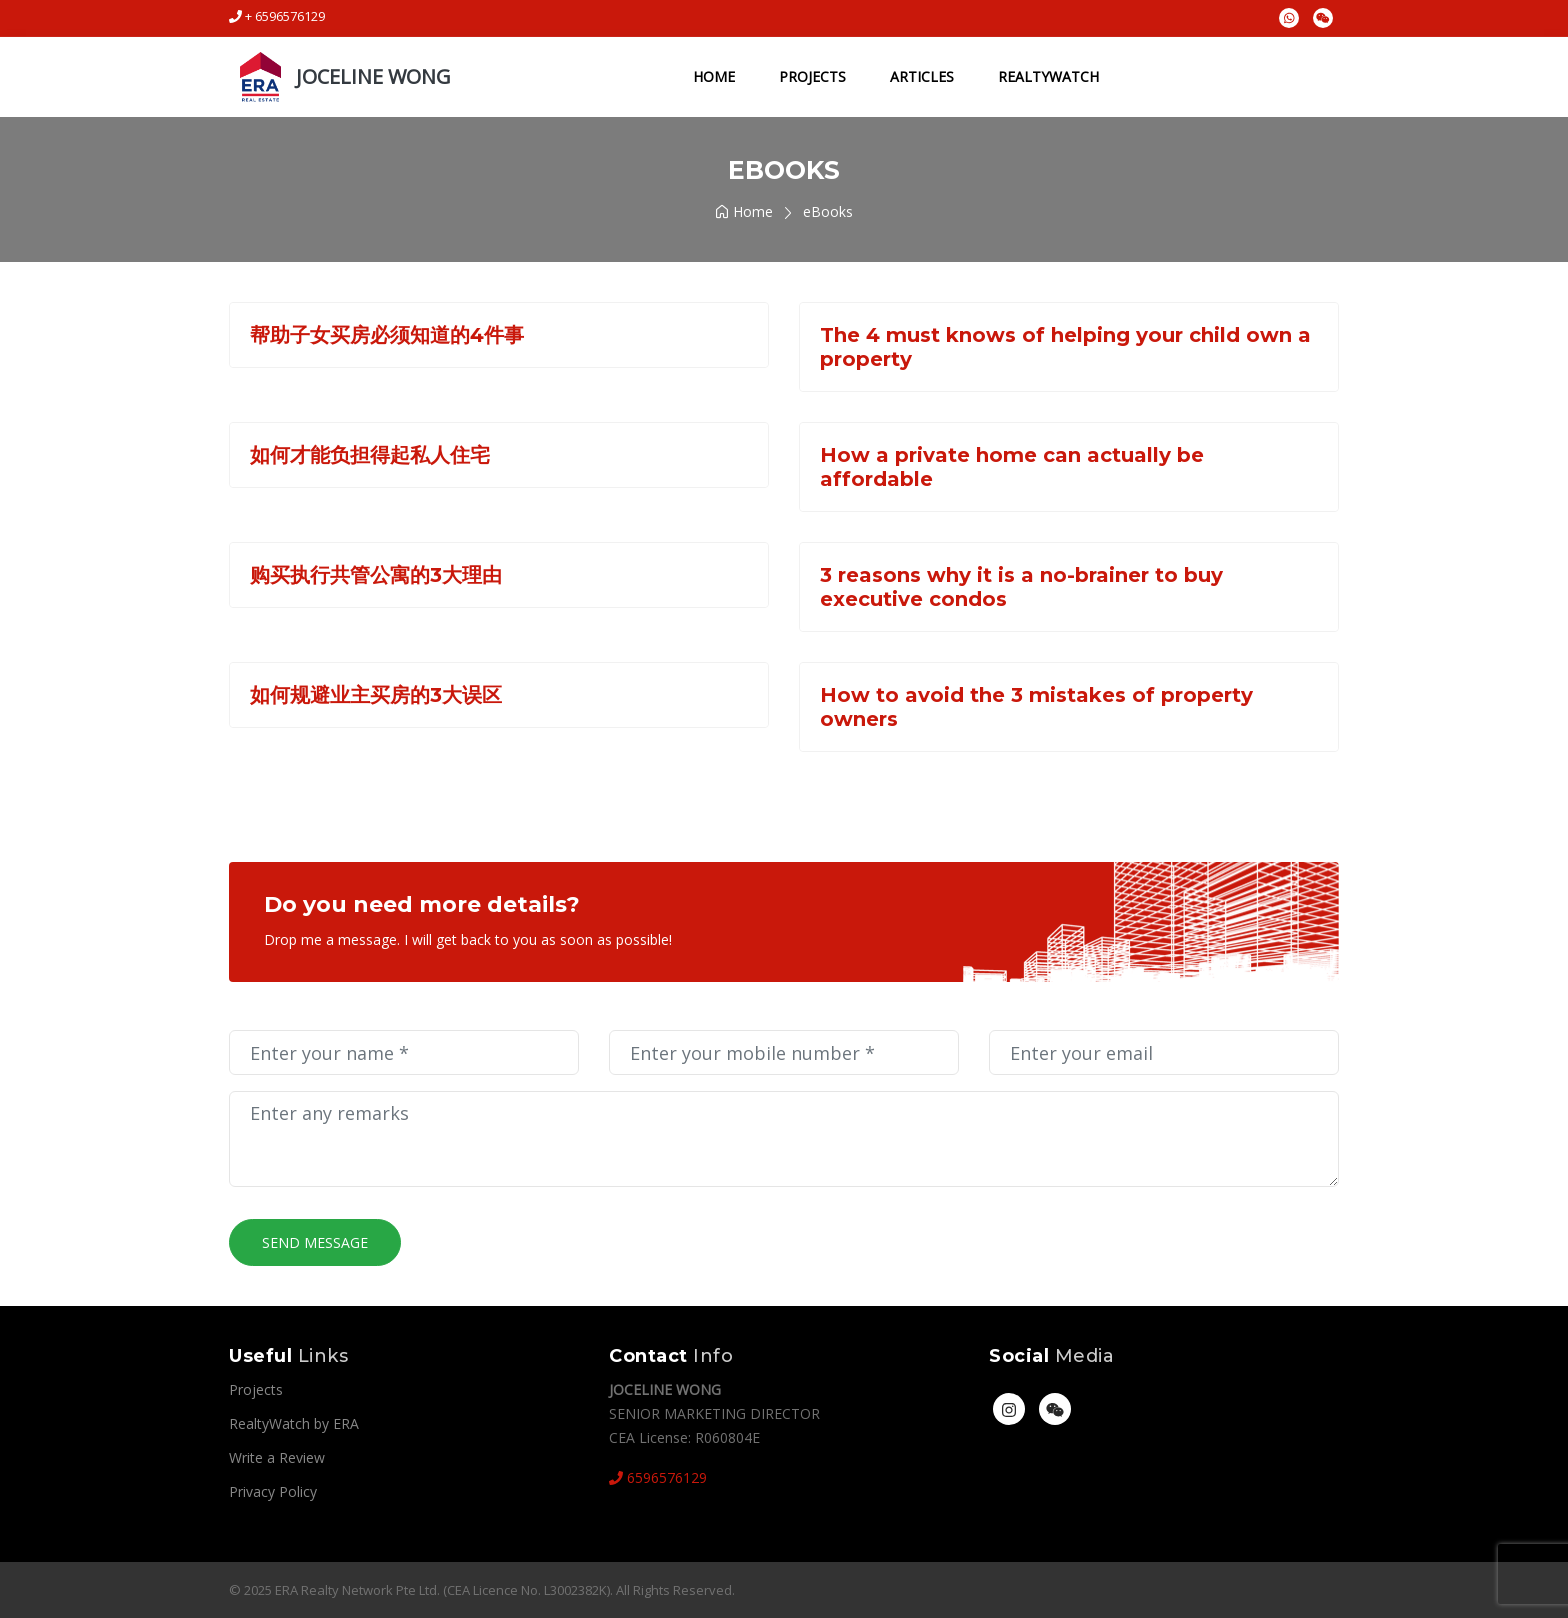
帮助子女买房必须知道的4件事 (387, 335)
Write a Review (277, 1457)
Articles (920, 76)
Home (712, 76)
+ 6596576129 (277, 16)
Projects (810, 76)
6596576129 (658, 1477)
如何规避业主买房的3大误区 (376, 695)
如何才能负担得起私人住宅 (370, 455)
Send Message (315, 1242)
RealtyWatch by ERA (294, 1423)
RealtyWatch (1046, 76)
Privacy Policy (273, 1491)
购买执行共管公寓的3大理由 (376, 575)
